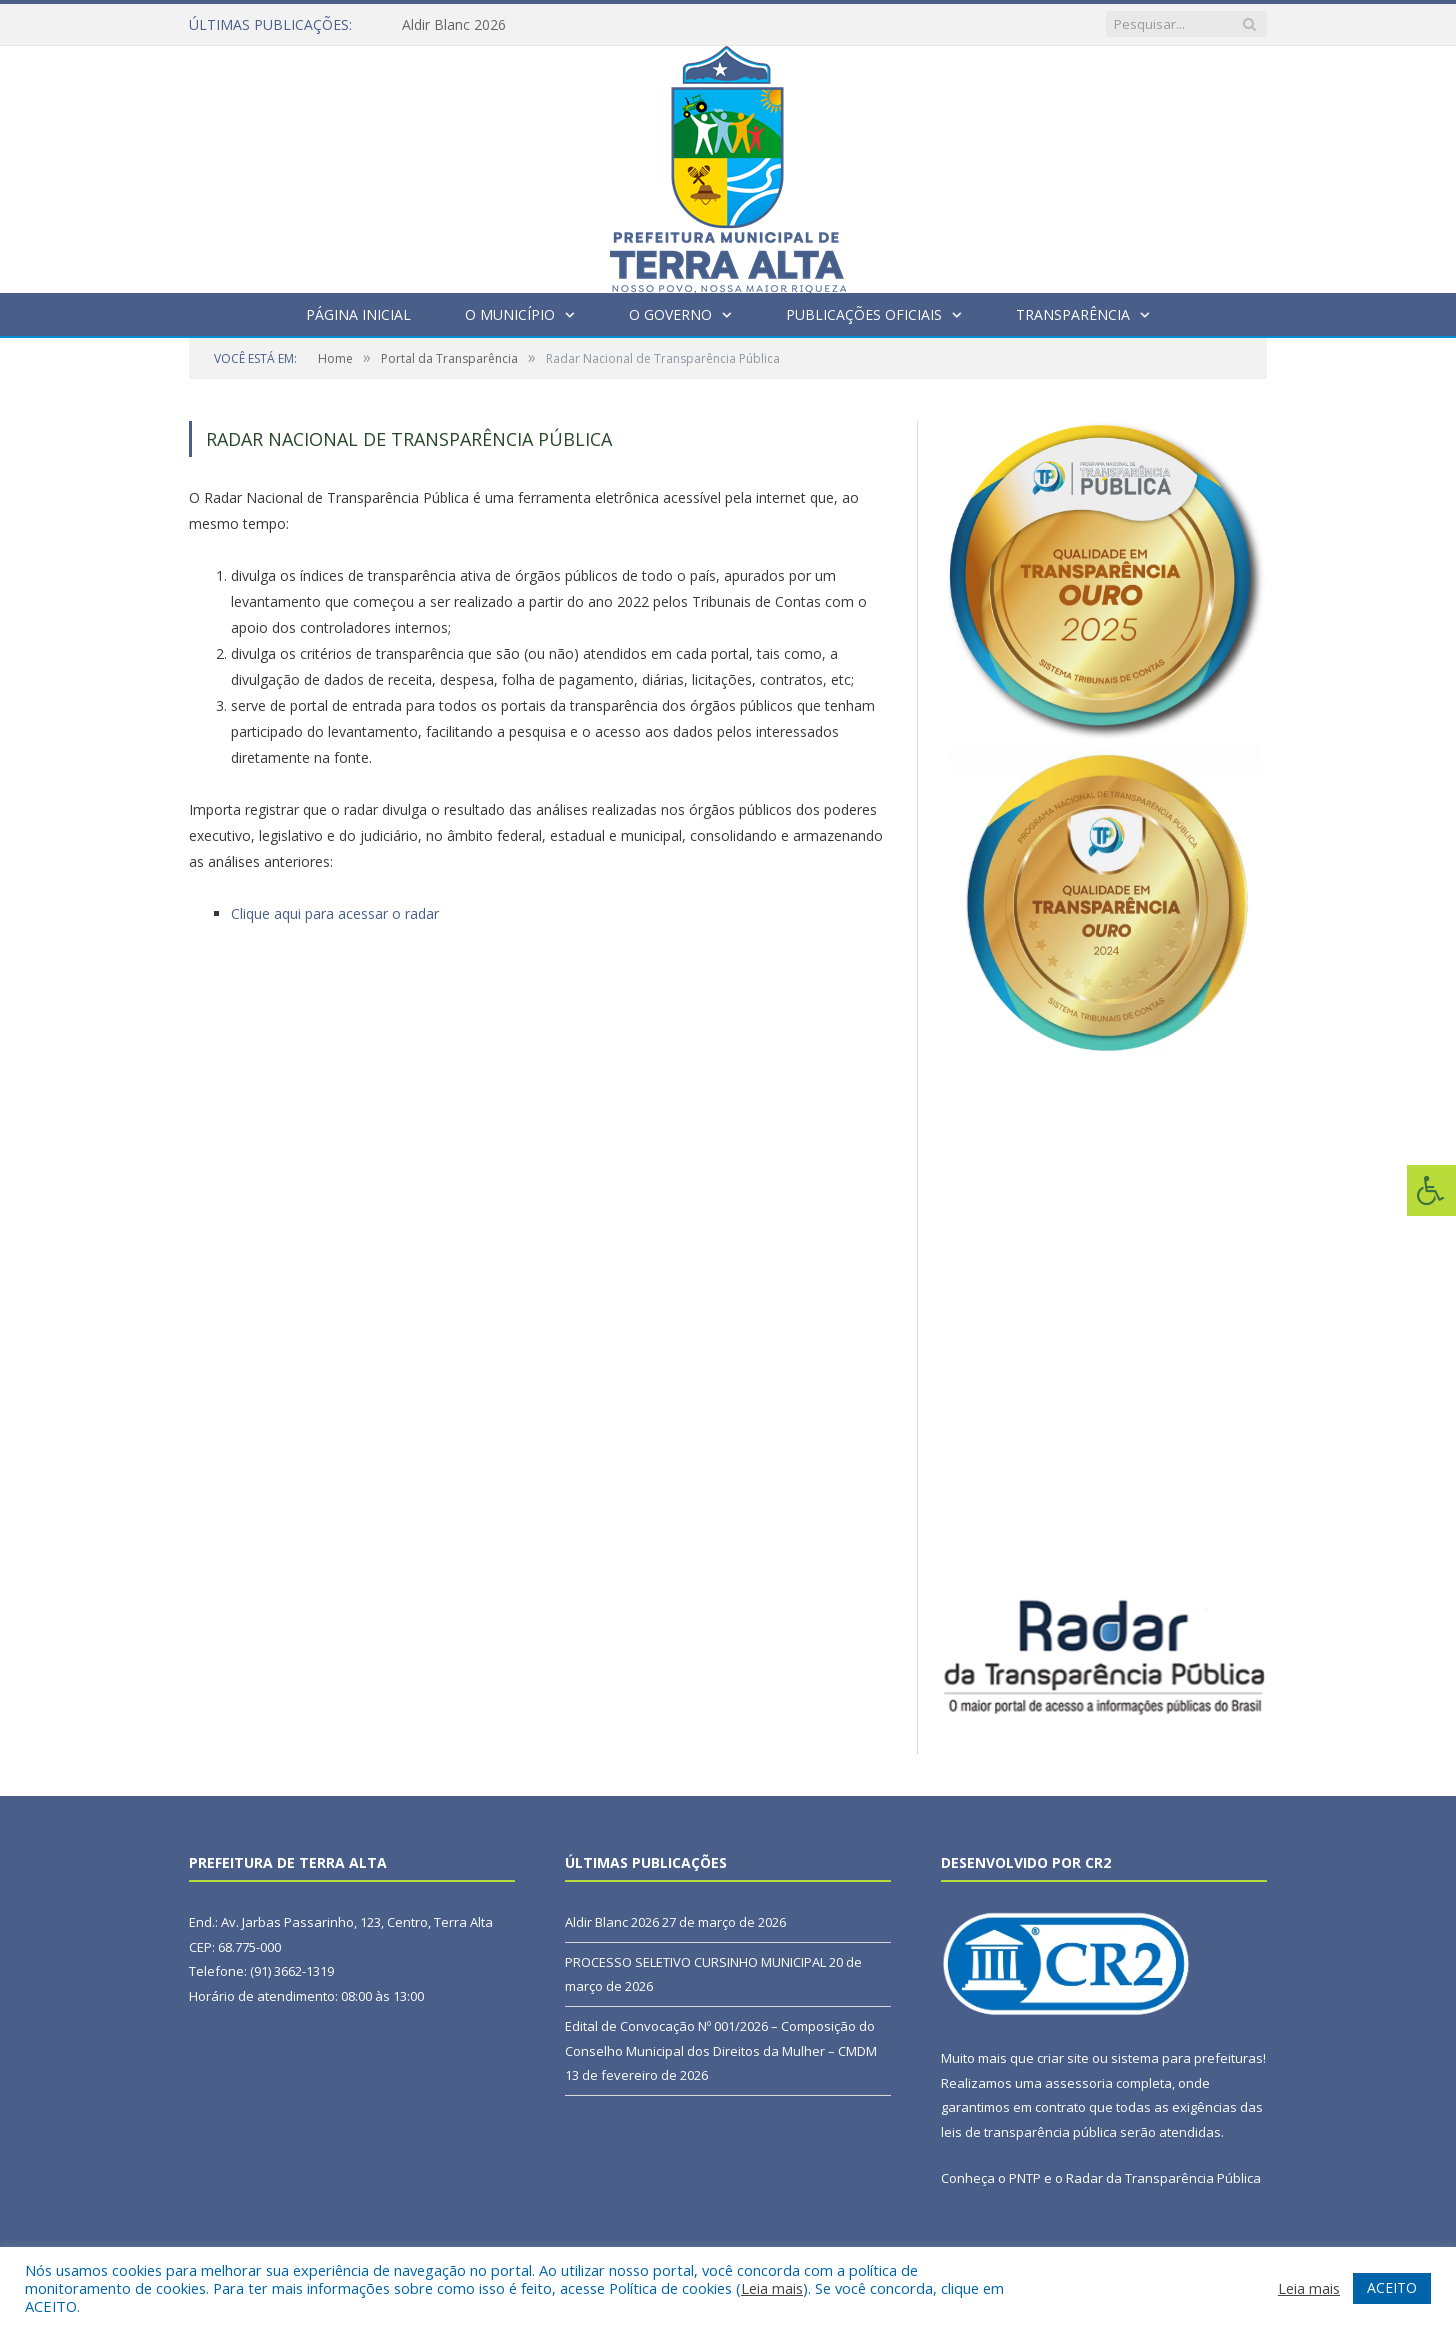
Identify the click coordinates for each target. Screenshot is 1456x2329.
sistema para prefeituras (1187, 2058)
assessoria (1079, 2083)
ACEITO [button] (1392, 2287)
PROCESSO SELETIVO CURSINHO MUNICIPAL (695, 1962)
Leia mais (772, 2288)
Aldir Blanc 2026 (454, 25)
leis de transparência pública (1029, 2132)
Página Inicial (358, 314)
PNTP (1025, 2178)
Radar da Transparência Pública (1163, 2178)
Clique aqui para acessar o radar (335, 913)
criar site (1063, 2058)
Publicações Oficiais (864, 314)
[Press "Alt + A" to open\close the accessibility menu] (1431, 1190)
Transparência (1073, 314)
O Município (510, 314)
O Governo (670, 314)
